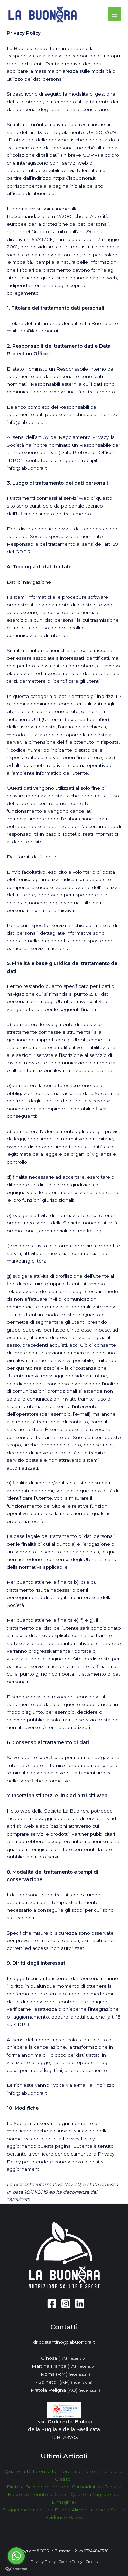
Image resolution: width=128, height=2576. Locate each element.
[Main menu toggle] (115, 14)
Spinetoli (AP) (65, 2382)
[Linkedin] (80, 2303)
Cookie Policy (71, 2561)
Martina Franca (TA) (65, 2366)
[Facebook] (52, 2303)
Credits (92, 2561)
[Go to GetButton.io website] (16, 2569)
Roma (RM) (65, 2374)
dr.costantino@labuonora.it (64, 2342)
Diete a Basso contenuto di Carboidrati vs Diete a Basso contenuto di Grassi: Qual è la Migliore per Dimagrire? (64, 2494)
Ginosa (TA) (65, 2358)
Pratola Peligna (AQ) (65, 2390)
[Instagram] (66, 2303)
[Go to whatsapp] (16, 2555)
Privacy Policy (43, 2561)
